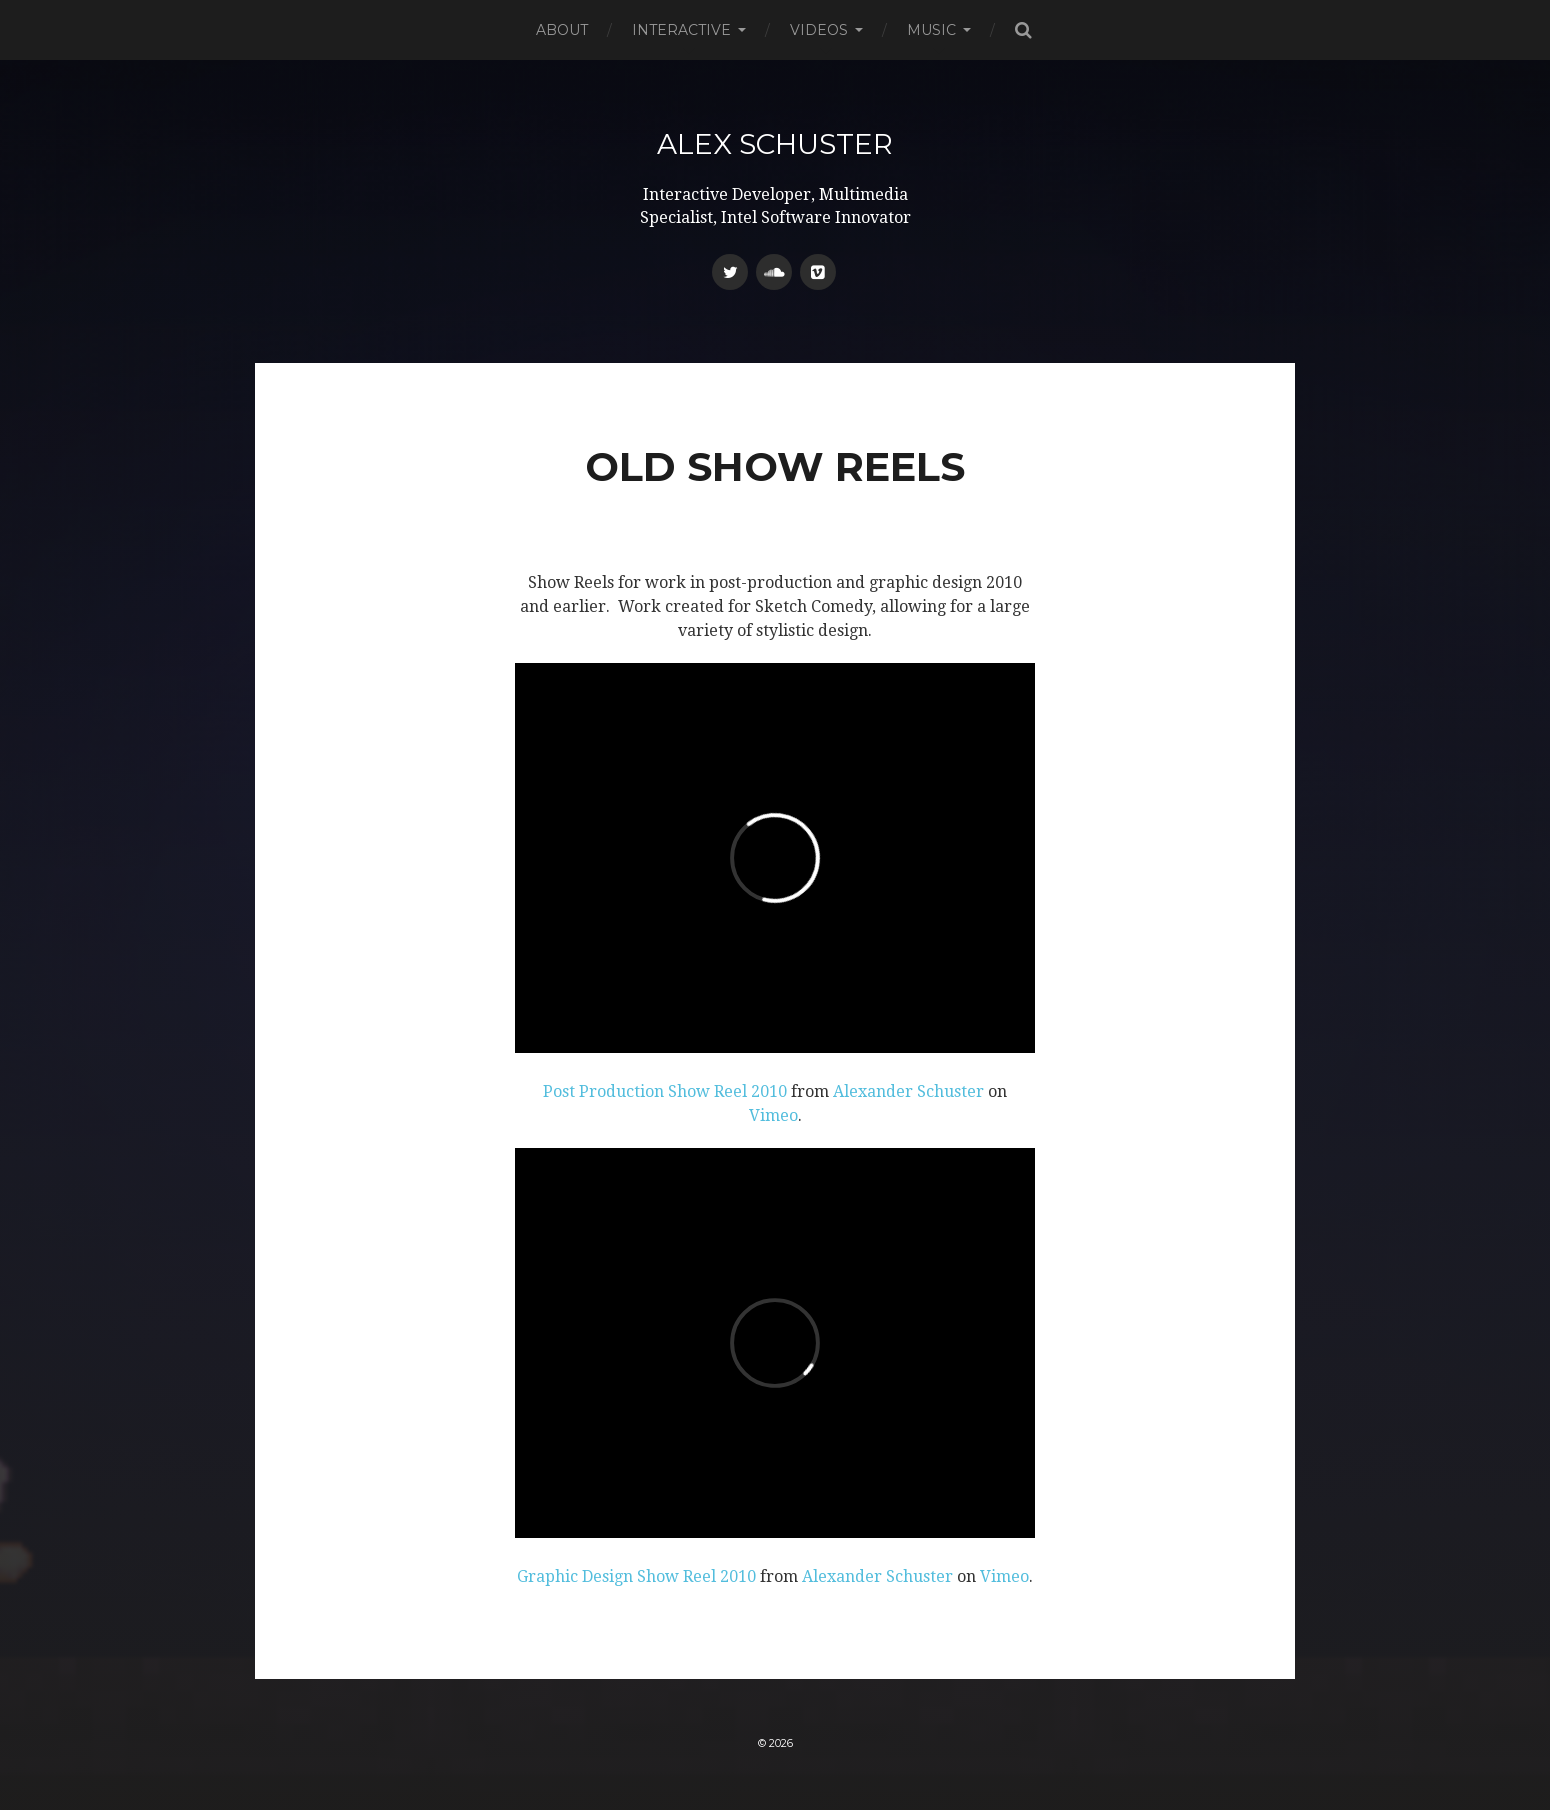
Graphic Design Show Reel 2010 (636, 1576)
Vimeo (773, 1115)
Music (931, 30)
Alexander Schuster (908, 1091)
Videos (819, 30)
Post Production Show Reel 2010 (665, 1091)
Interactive (681, 30)
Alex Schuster (775, 144)
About (562, 30)
